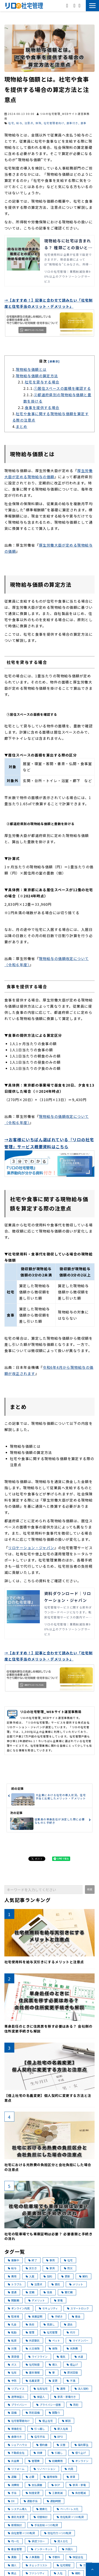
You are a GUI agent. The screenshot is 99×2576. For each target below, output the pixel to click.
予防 (12, 2380)
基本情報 (33, 2372)
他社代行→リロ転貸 (57, 2533)
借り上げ (79, 2453)
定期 (30, 2292)
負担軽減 (79, 2493)
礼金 (12, 2324)
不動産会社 (16, 2453)
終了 (32, 2260)
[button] (92, 5)
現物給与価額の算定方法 (37, 375)
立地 (84, 2565)
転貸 (12, 2340)
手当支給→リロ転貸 (44, 2525)
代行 (71, 2332)
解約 (83, 2276)
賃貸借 (13, 2356)
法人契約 (81, 2388)
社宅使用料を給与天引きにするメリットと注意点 (44, 1962)
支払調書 (35, 2485)
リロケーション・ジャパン (31, 1547)
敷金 (76, 2316)
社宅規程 (64, 2565)
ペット (54, 2340)
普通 (12, 2292)
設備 (12, 2412)
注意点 (28, 123)
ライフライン (38, 2356)
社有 (12, 2372)
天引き (31, 2268)
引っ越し (38, 2428)
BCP (55, 2485)
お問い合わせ (79, 5)
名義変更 (33, 2380)
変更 (53, 2380)
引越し (57, 2453)
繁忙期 (67, 2292)
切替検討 (41, 2517)
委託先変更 (16, 2517)
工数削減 (56, 2493)
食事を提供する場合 (42, 407)
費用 (12, 2276)
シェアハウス (17, 2445)
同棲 (38, 2453)
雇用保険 (50, 2477)
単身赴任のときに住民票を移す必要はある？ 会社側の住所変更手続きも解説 (48, 2028)
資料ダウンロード (74, 5)
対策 (12, 2348)
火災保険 (33, 2348)
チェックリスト (37, 2565)
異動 (12, 2557)
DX (11, 2501)
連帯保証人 (16, 2397)
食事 (83, 123)
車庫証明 (35, 2316)
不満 (71, 2380)
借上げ (72, 2364)
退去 (68, 2324)
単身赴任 (15, 2428)
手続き (57, 2316)
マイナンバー (78, 2340)
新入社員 (61, 2428)
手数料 (54, 2557)
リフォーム (16, 2469)
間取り (54, 2412)
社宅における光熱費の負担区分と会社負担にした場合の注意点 (47, 2167)
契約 (48, 2276)
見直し (49, 2324)
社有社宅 (41, 2388)
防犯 (74, 2404)
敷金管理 (15, 2549)
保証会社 (76, 2557)
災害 (61, 2445)
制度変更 (33, 2493)
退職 (12, 2477)
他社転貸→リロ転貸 (70, 2517)
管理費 (34, 2461)
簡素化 (42, 2509)
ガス (12, 2364)
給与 (19, 123)
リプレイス (16, 2388)
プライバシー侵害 (48, 2404)
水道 (79, 2356)
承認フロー (36, 2541)
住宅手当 (38, 2436)
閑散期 (13, 2300)
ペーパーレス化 (68, 2509)
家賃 (71, 2477)
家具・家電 (77, 2485)
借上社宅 (46, 2421)
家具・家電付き (65, 2397)
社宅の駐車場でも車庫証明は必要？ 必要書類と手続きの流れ (48, 2236)
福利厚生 (81, 2445)
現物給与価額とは (31, 369)
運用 (61, 2388)
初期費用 (56, 2461)
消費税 (13, 2485)
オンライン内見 (19, 2308)
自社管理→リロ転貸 (21, 2533)
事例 (50, 2260)
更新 (65, 2276)
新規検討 (15, 2525)
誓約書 (42, 2445)
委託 (55, 2284)
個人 (12, 2565)
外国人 (67, 2549)
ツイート (38, 1856)
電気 (61, 2356)
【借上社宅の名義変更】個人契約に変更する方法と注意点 (47, 2098)
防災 (68, 2268)
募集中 (13, 2260)
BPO (58, 2436)
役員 (48, 2292)
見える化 (61, 2541)
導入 (53, 2364)
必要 (30, 2477)
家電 (58, 2300)
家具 (50, 2268)
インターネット (42, 2549)
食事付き (72, 123)
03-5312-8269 (67, 5)
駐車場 (13, 2316)
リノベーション (44, 2469)
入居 (30, 2276)
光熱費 (72, 2348)
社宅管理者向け (54, 123)
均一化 (13, 2541)
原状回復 (71, 2372)
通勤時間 (54, 2501)
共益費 (13, 2461)
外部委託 (33, 2340)
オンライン (80, 2461)
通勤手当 (31, 2501)
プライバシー (17, 2404)
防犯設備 (33, 2412)
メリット (76, 2284)
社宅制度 (33, 2364)
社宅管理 (50, 2332)
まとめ (21, 426)
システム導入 (17, 2509)
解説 (66, 2421)
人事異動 (33, 2557)
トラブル (15, 2284)
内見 (69, 2469)
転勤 (12, 2332)
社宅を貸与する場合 (42, 382)
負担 (30, 2324)
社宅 (11, 123)
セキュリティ (48, 2308)
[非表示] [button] (54, 361)
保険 (38, 123)
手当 (12, 2493)
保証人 (39, 2397)
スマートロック (78, 2308)
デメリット (36, 2300)
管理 (30, 2332)
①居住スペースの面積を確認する (62, 388)
